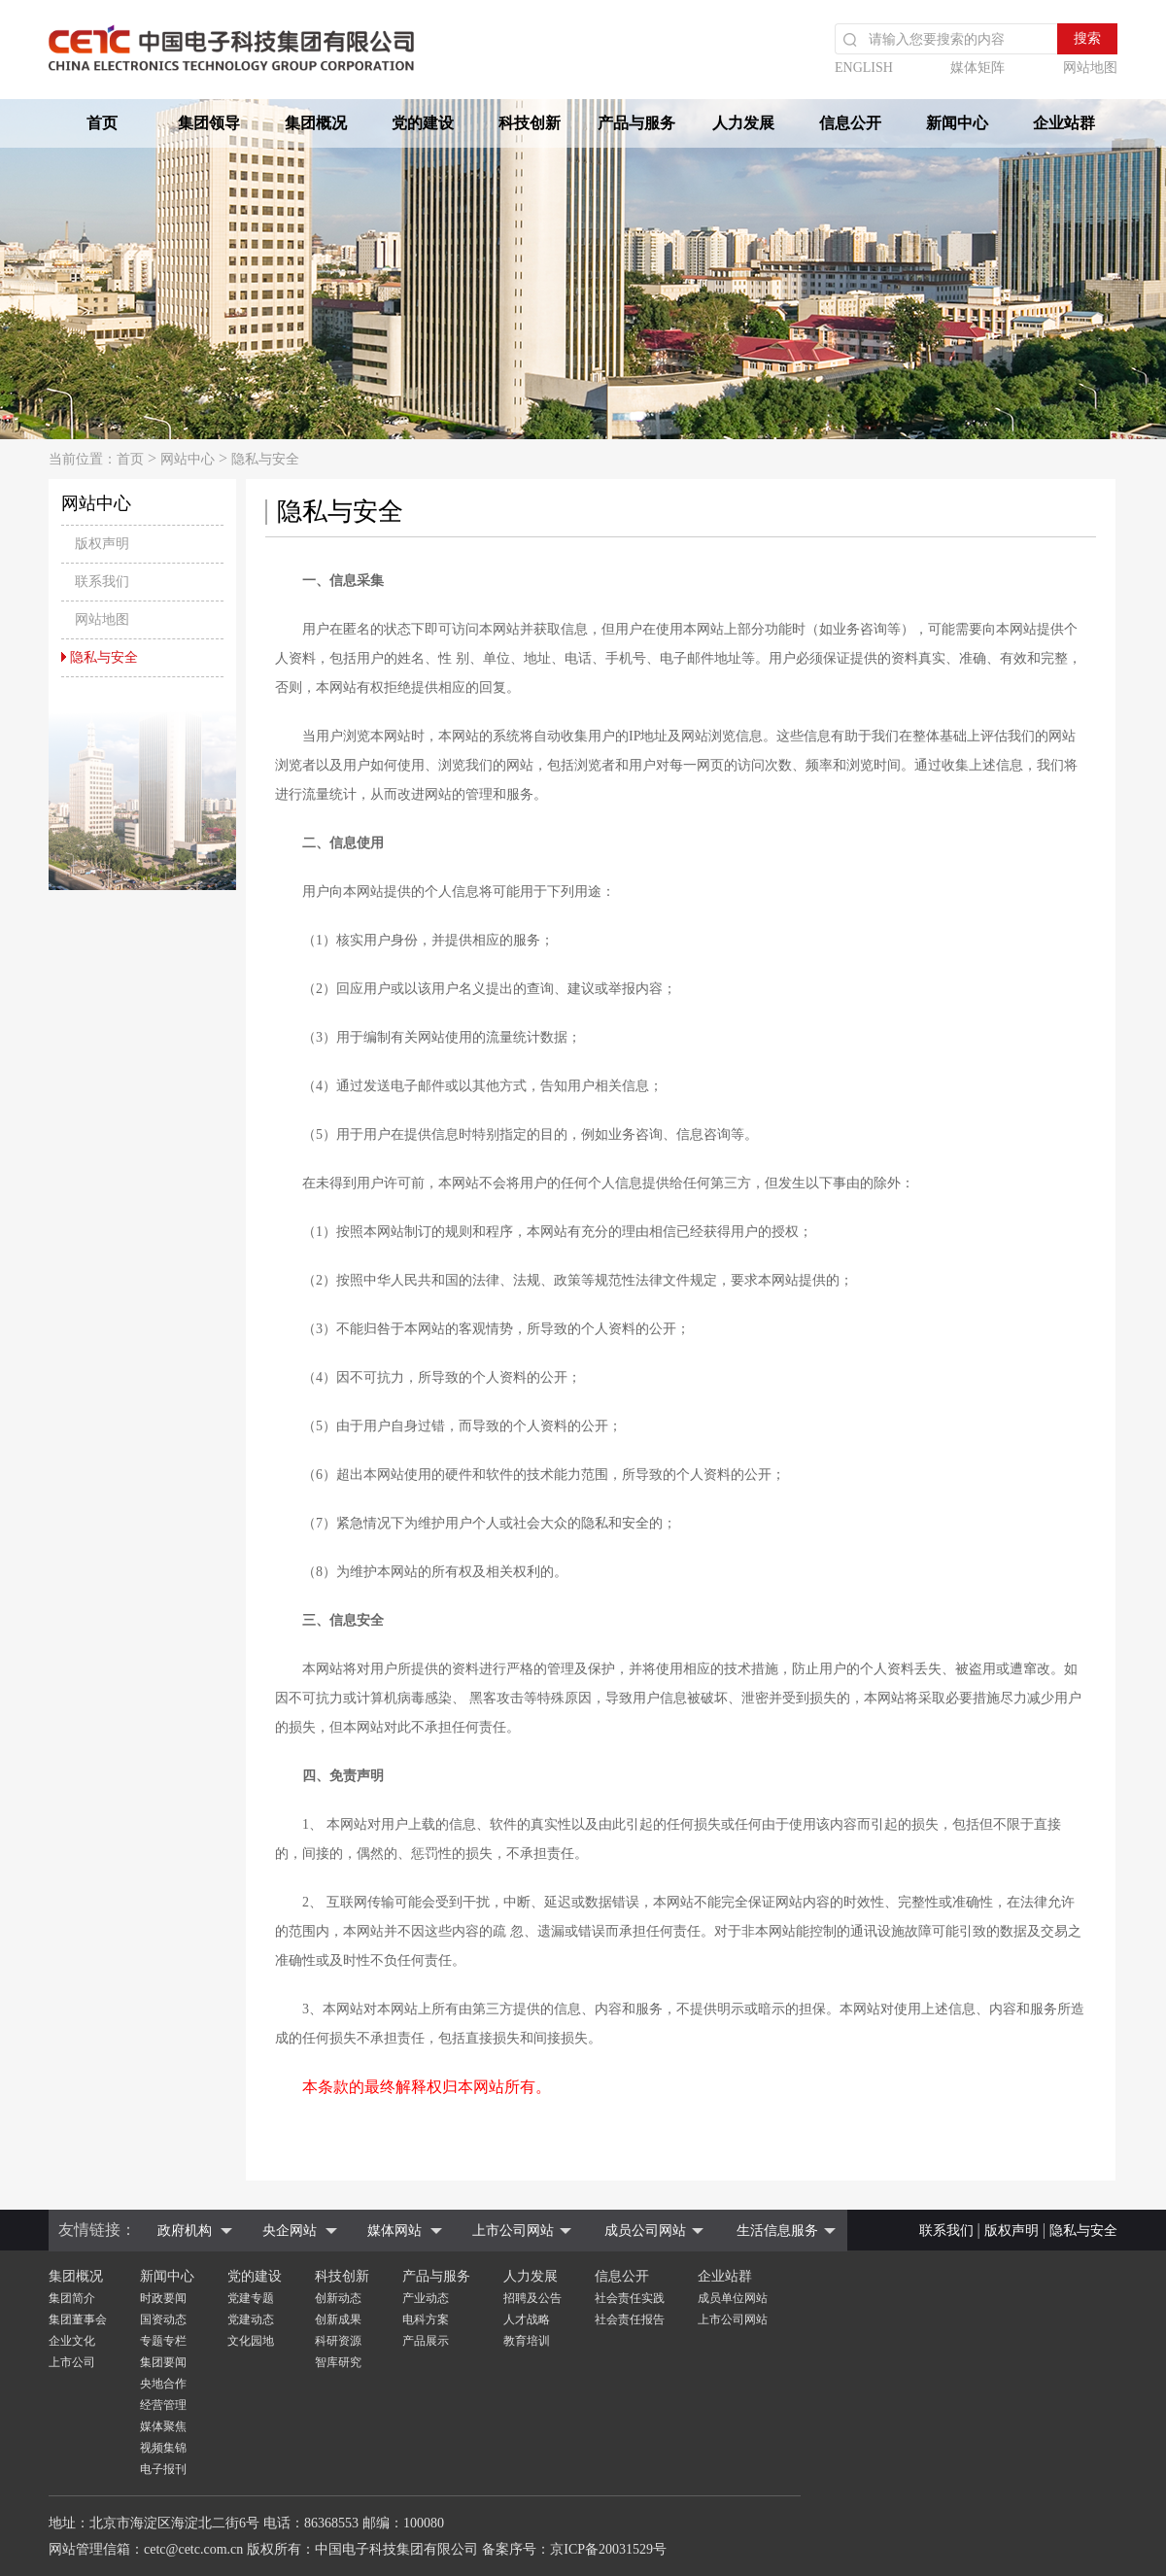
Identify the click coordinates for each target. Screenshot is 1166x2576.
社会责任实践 (630, 2298)
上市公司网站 (513, 2230)
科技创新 (529, 123)
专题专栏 (163, 2341)
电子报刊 (163, 2469)
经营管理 (163, 2405)
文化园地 (250, 2341)
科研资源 (338, 2341)
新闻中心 (957, 123)
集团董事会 (78, 2319)
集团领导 (209, 123)
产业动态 (425, 2298)
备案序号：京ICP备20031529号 (574, 2549)
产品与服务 (636, 123)
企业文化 (72, 2341)
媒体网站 (394, 2230)
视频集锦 (163, 2448)
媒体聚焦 (163, 2426)
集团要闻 (163, 2362)
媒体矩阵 (977, 67)
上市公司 (72, 2362)
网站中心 (187, 459)
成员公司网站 (645, 2230)
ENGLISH (864, 67)
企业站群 (1064, 123)
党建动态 (250, 2319)
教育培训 (526, 2341)
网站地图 (1090, 67)
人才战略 (526, 2319)
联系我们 (946, 2230)
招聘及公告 (532, 2298)
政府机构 (184, 2230)
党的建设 (423, 123)
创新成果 (338, 2319)
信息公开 (850, 123)
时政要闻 (163, 2298)
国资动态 (163, 2319)
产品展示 (425, 2341)
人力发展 (743, 123)
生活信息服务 (777, 2230)
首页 (102, 123)
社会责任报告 (630, 2319)
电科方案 (425, 2319)
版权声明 (1011, 2230)
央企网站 (289, 2230)
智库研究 (338, 2362)
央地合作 (163, 2383)
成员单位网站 (733, 2298)
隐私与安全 (265, 459)
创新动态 (338, 2298)
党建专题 (250, 2298)
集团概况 (316, 123)
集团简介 (72, 2298)
